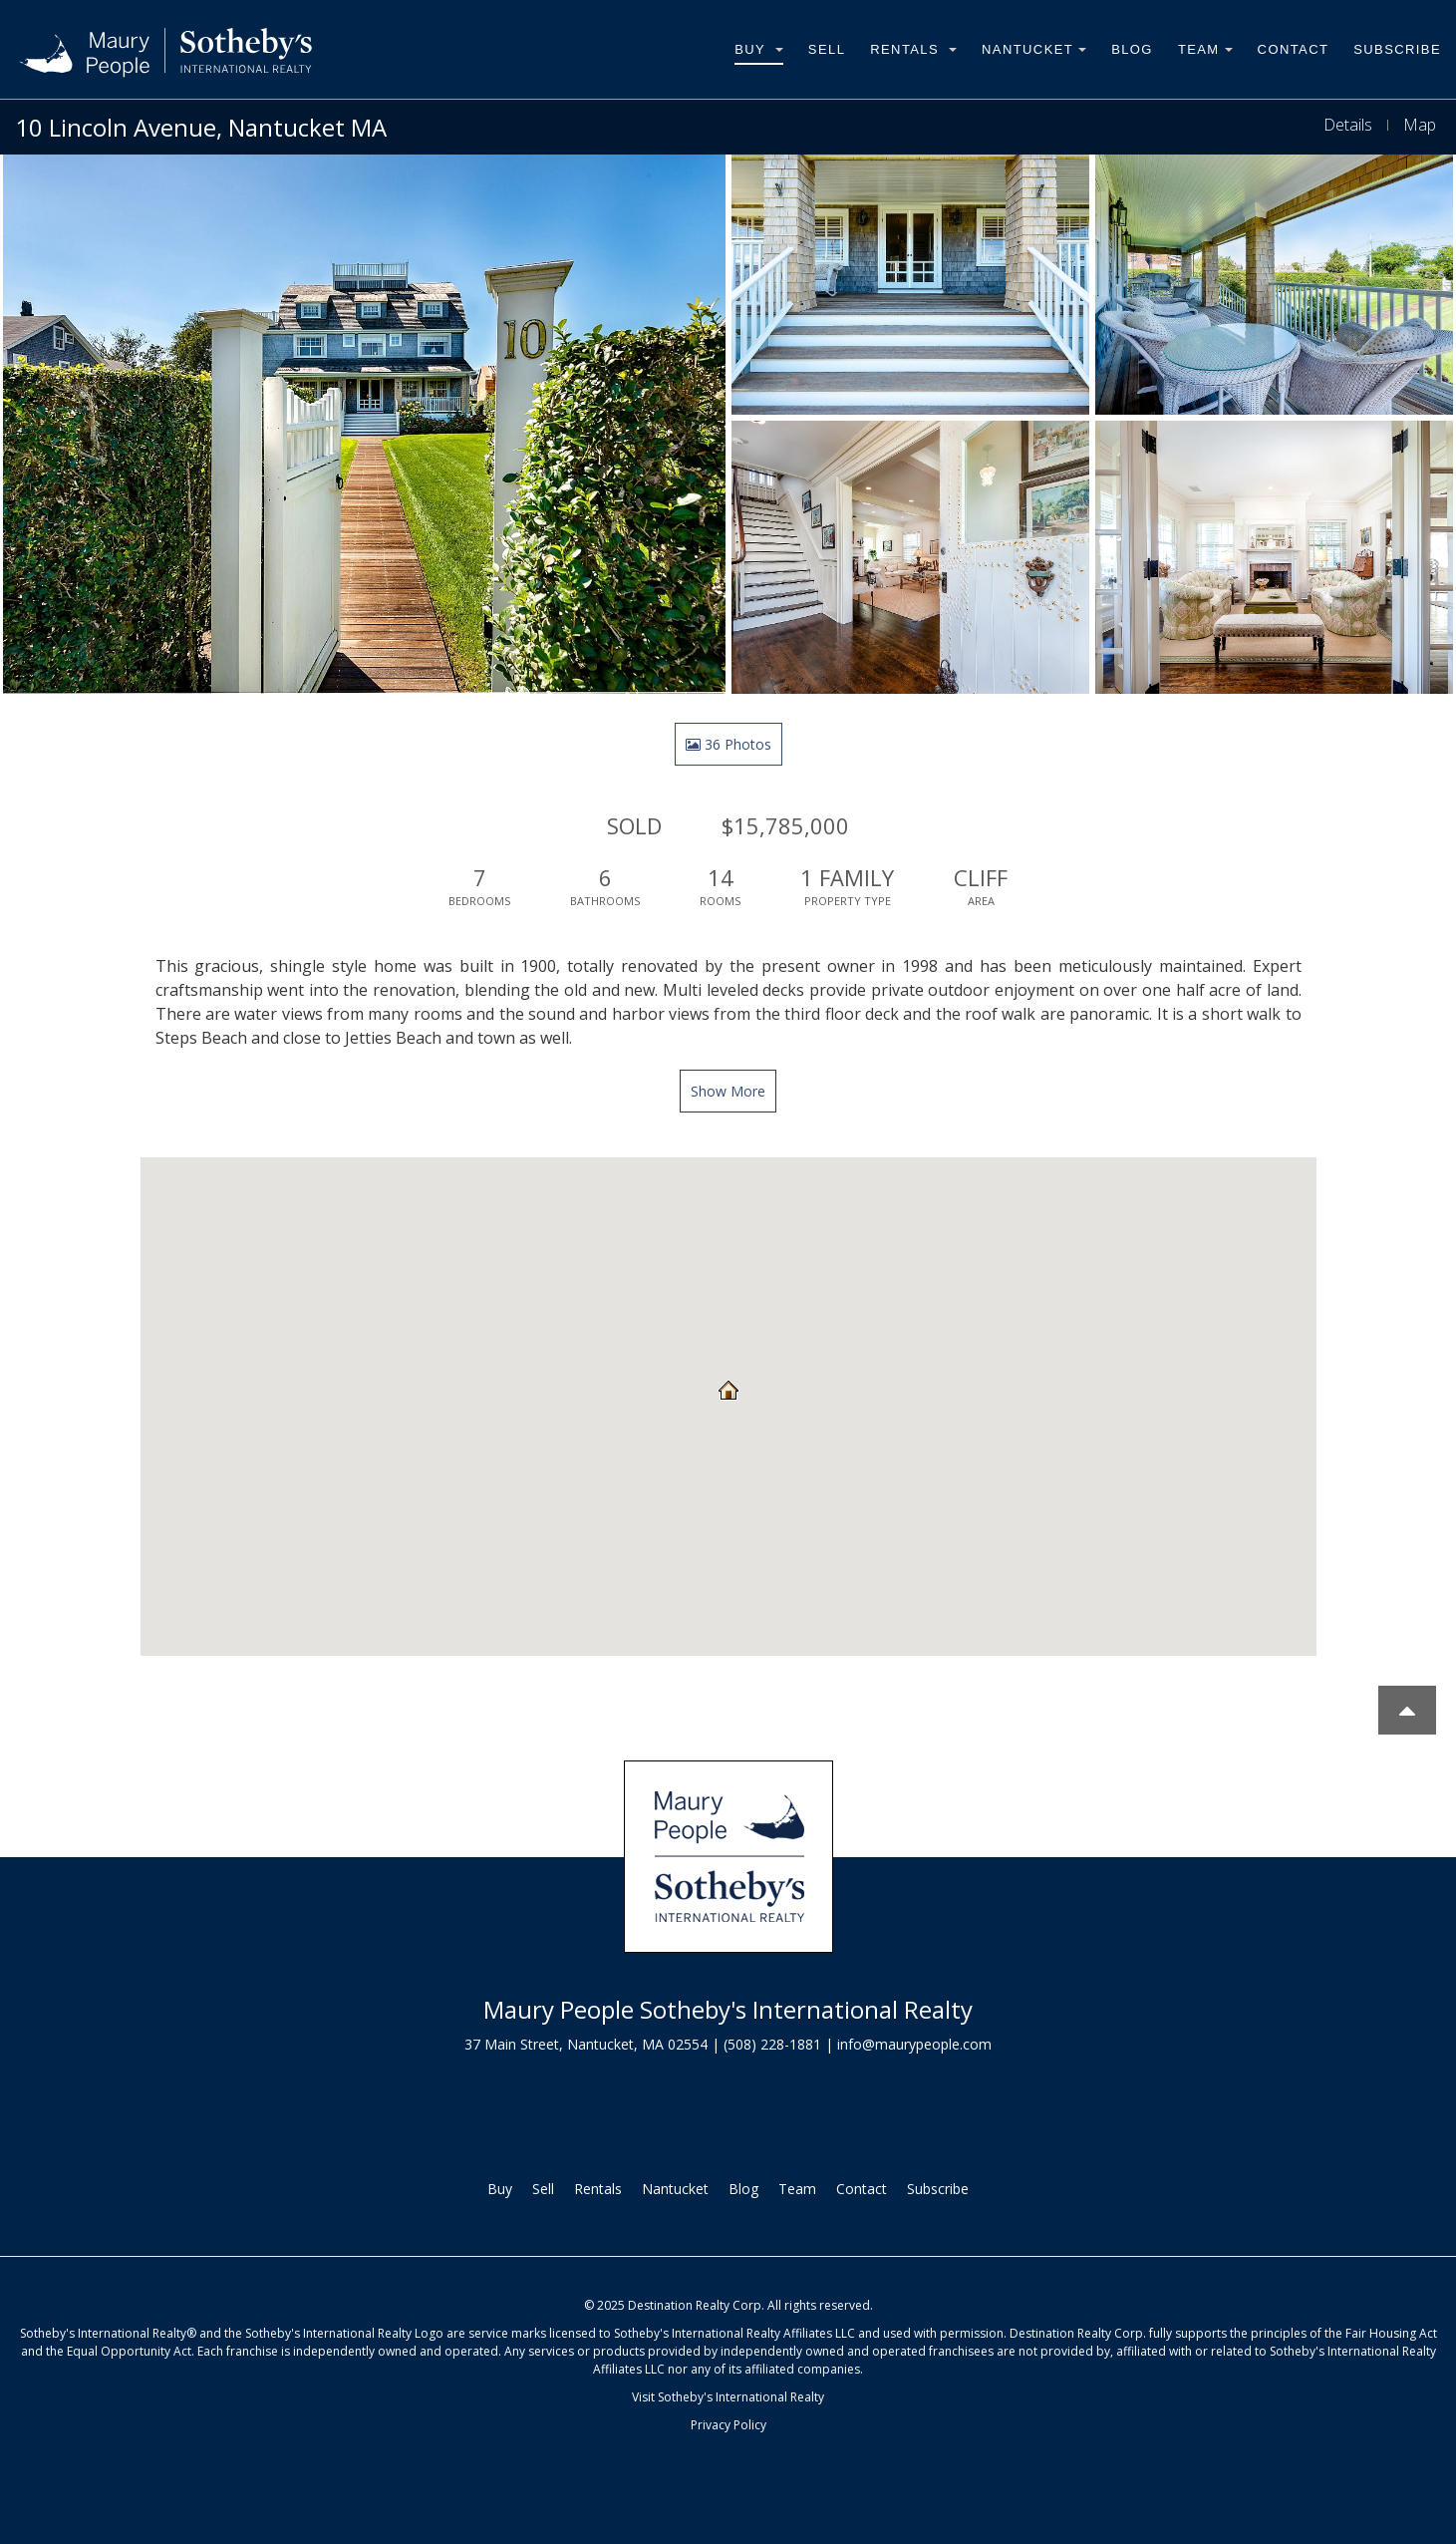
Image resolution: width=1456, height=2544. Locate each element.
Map (1419, 125)
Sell (826, 49)
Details (1347, 125)
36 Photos (728, 744)
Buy (758, 49)
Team (1205, 49)
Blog (1132, 49)
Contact (1293, 49)
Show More (728, 1091)
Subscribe (1397, 49)
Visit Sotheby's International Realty (728, 2396)
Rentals (913, 49)
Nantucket (1034, 49)
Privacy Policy (728, 2424)
